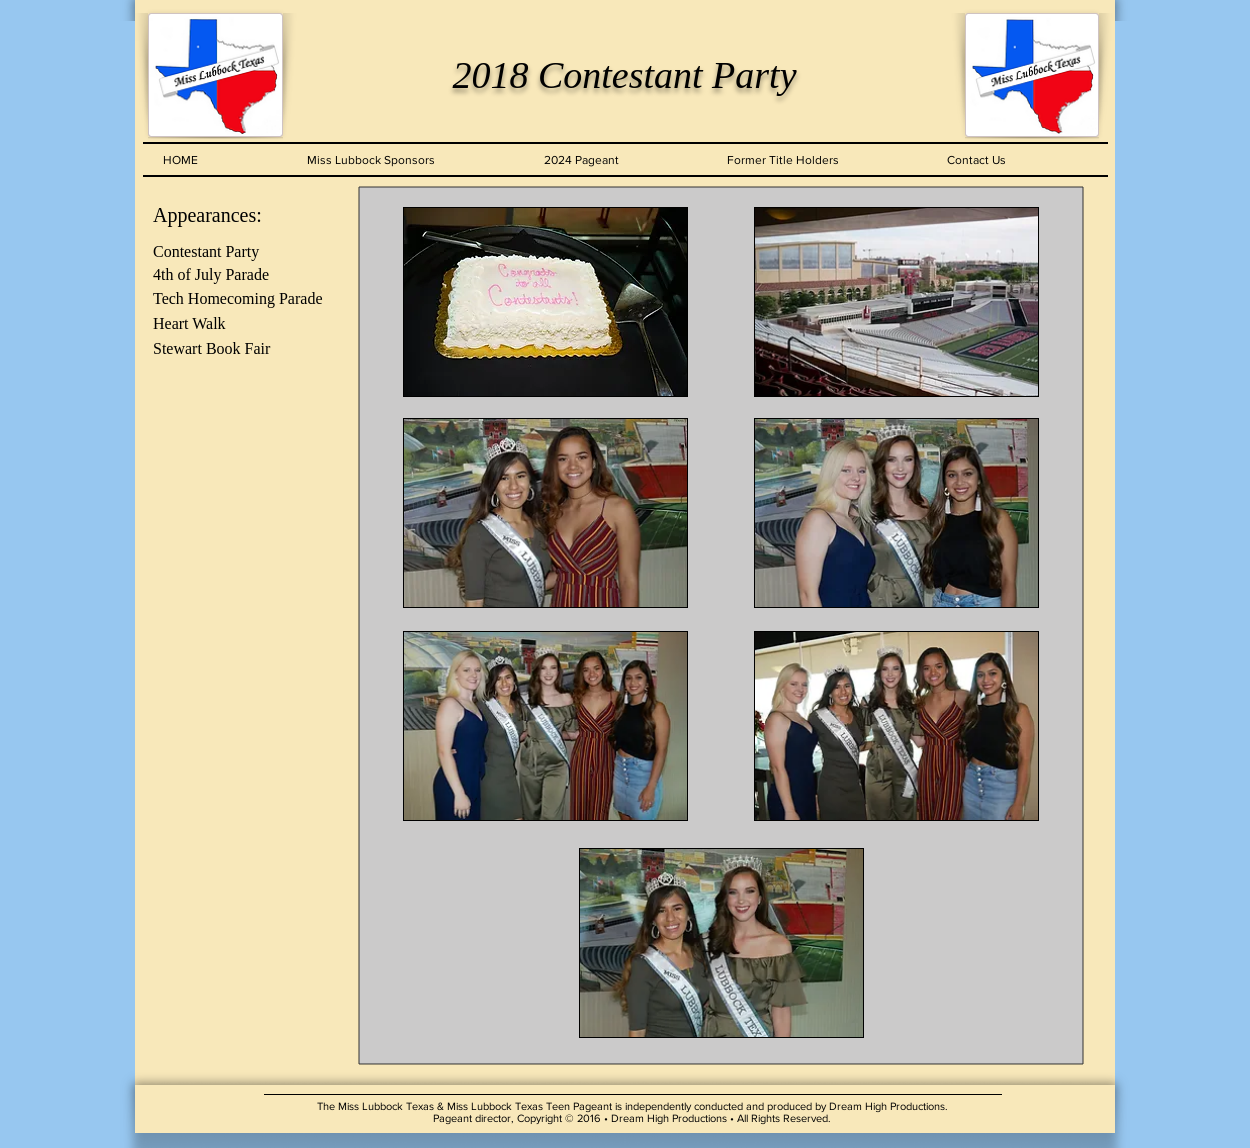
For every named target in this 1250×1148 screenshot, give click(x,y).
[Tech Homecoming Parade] (243, 299)
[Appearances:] (243, 215)
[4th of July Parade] (243, 275)
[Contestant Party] (243, 252)
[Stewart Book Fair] (243, 349)
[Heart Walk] (243, 324)
